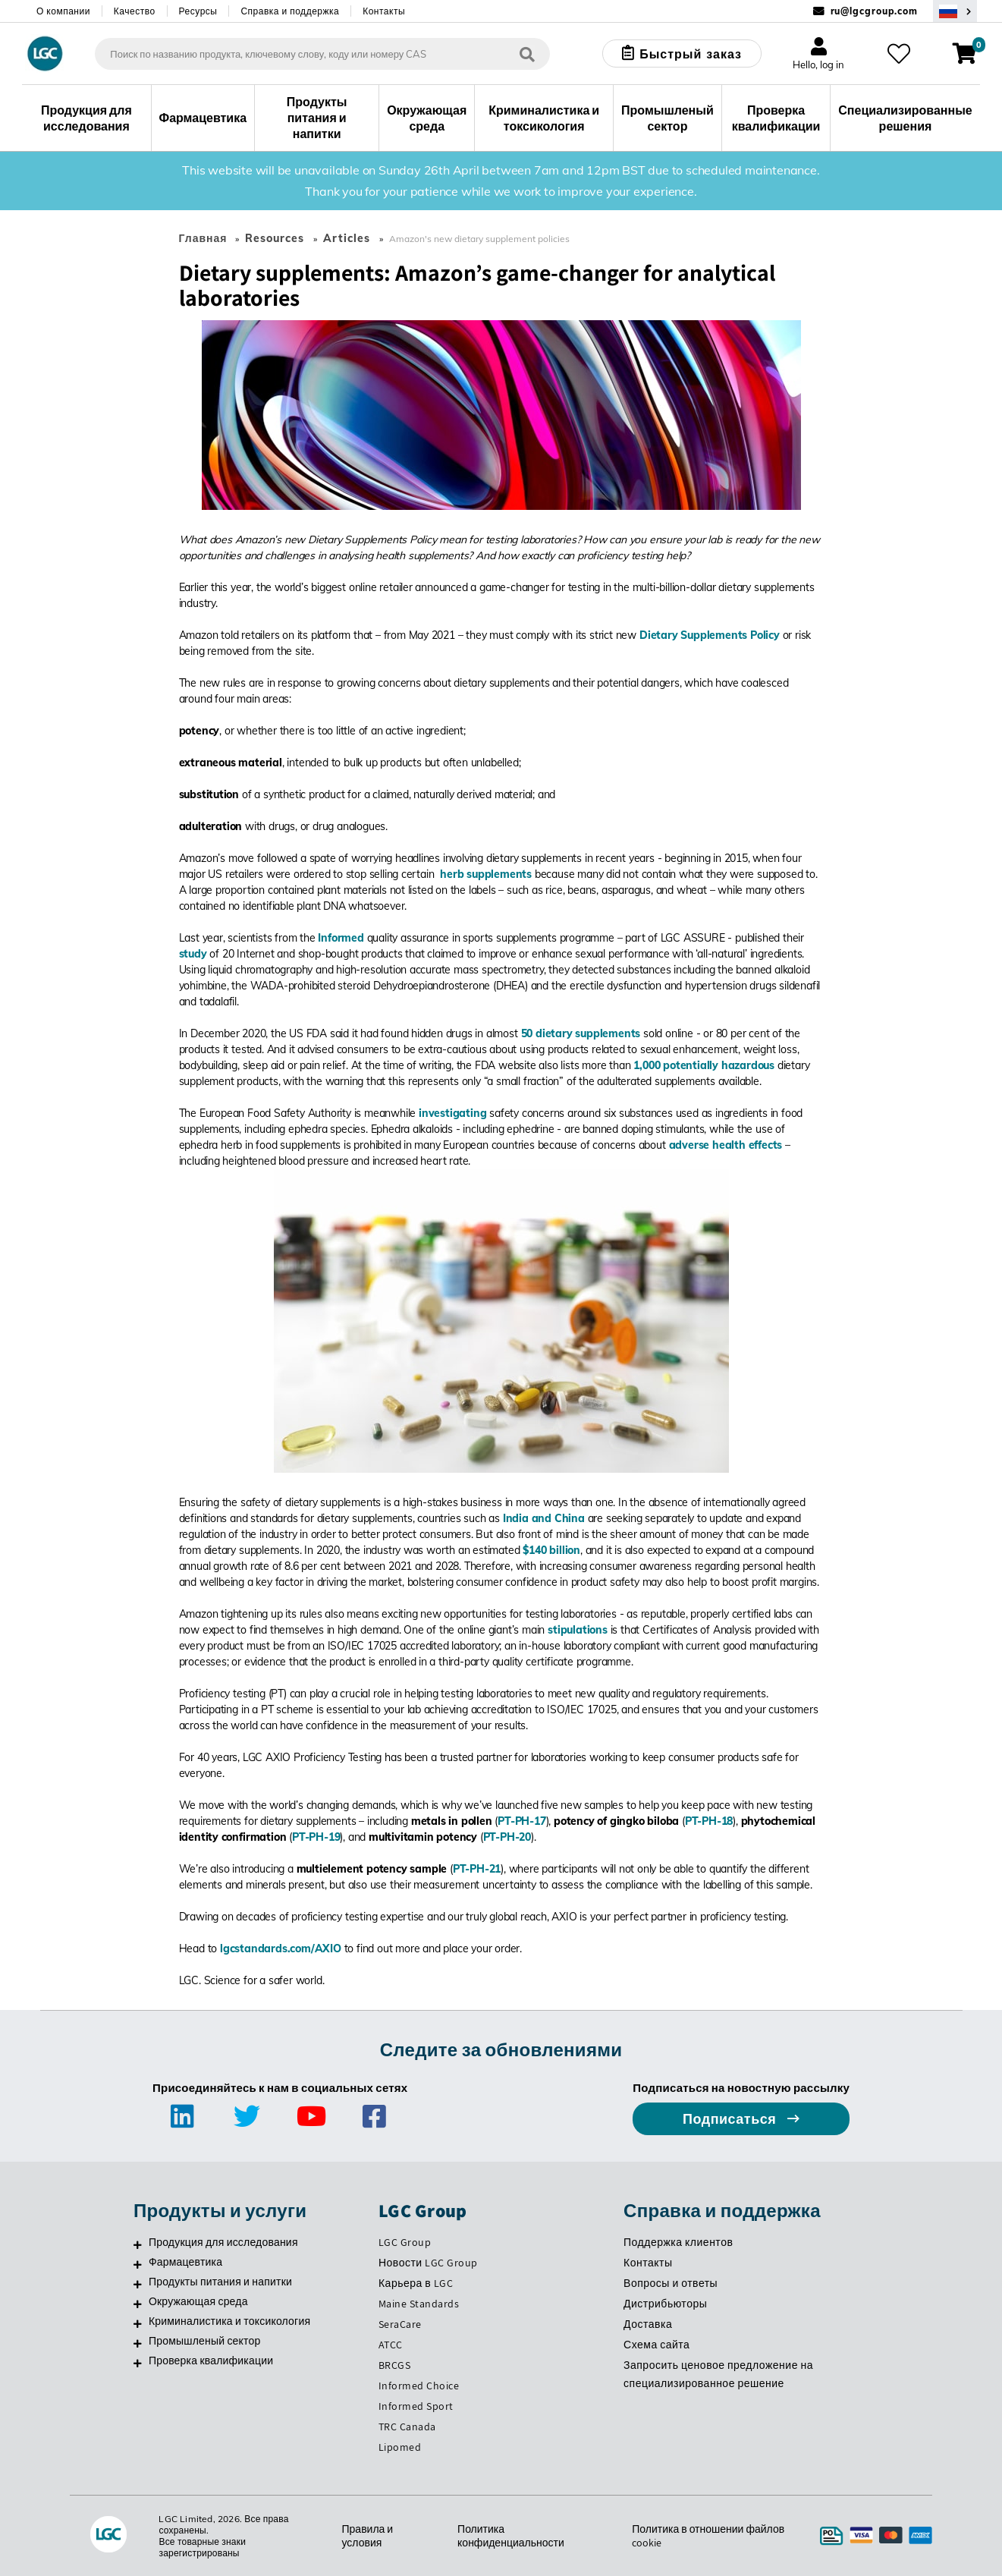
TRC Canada (407, 2426)
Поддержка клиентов (678, 2242)
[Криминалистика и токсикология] (137, 2323)
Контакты (384, 11)
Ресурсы (198, 11)
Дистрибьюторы (665, 2303)
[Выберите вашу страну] (955, 11)
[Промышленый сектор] (137, 2343)
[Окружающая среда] (137, 2303)
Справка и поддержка (289, 11)
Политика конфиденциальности (510, 2535)
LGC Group (405, 2242)
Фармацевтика (185, 2262)
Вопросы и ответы (671, 2283)
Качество (134, 11)
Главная (203, 238)
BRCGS (394, 2365)
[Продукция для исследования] (137, 2244)
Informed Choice (419, 2385)
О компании (63, 11)
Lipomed (400, 2447)
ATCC (390, 2344)
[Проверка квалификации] (137, 2363)
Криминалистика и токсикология (229, 2321)
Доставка (648, 2324)
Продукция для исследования (223, 2242)
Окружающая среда (198, 2301)
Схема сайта (656, 2344)
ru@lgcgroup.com (875, 11)
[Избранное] (898, 53)
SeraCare (400, 2324)
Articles (346, 238)
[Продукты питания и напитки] (137, 2284)
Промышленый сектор (205, 2341)
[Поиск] (527, 53)
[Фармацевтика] (137, 2264)
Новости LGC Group (428, 2262)
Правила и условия (368, 2535)
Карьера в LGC (415, 2283)
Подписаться (731, 2119)
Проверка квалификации (211, 2360)
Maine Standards (419, 2303)
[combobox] (322, 54)
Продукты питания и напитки (220, 2281)
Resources (274, 238)
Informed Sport (416, 2406)
